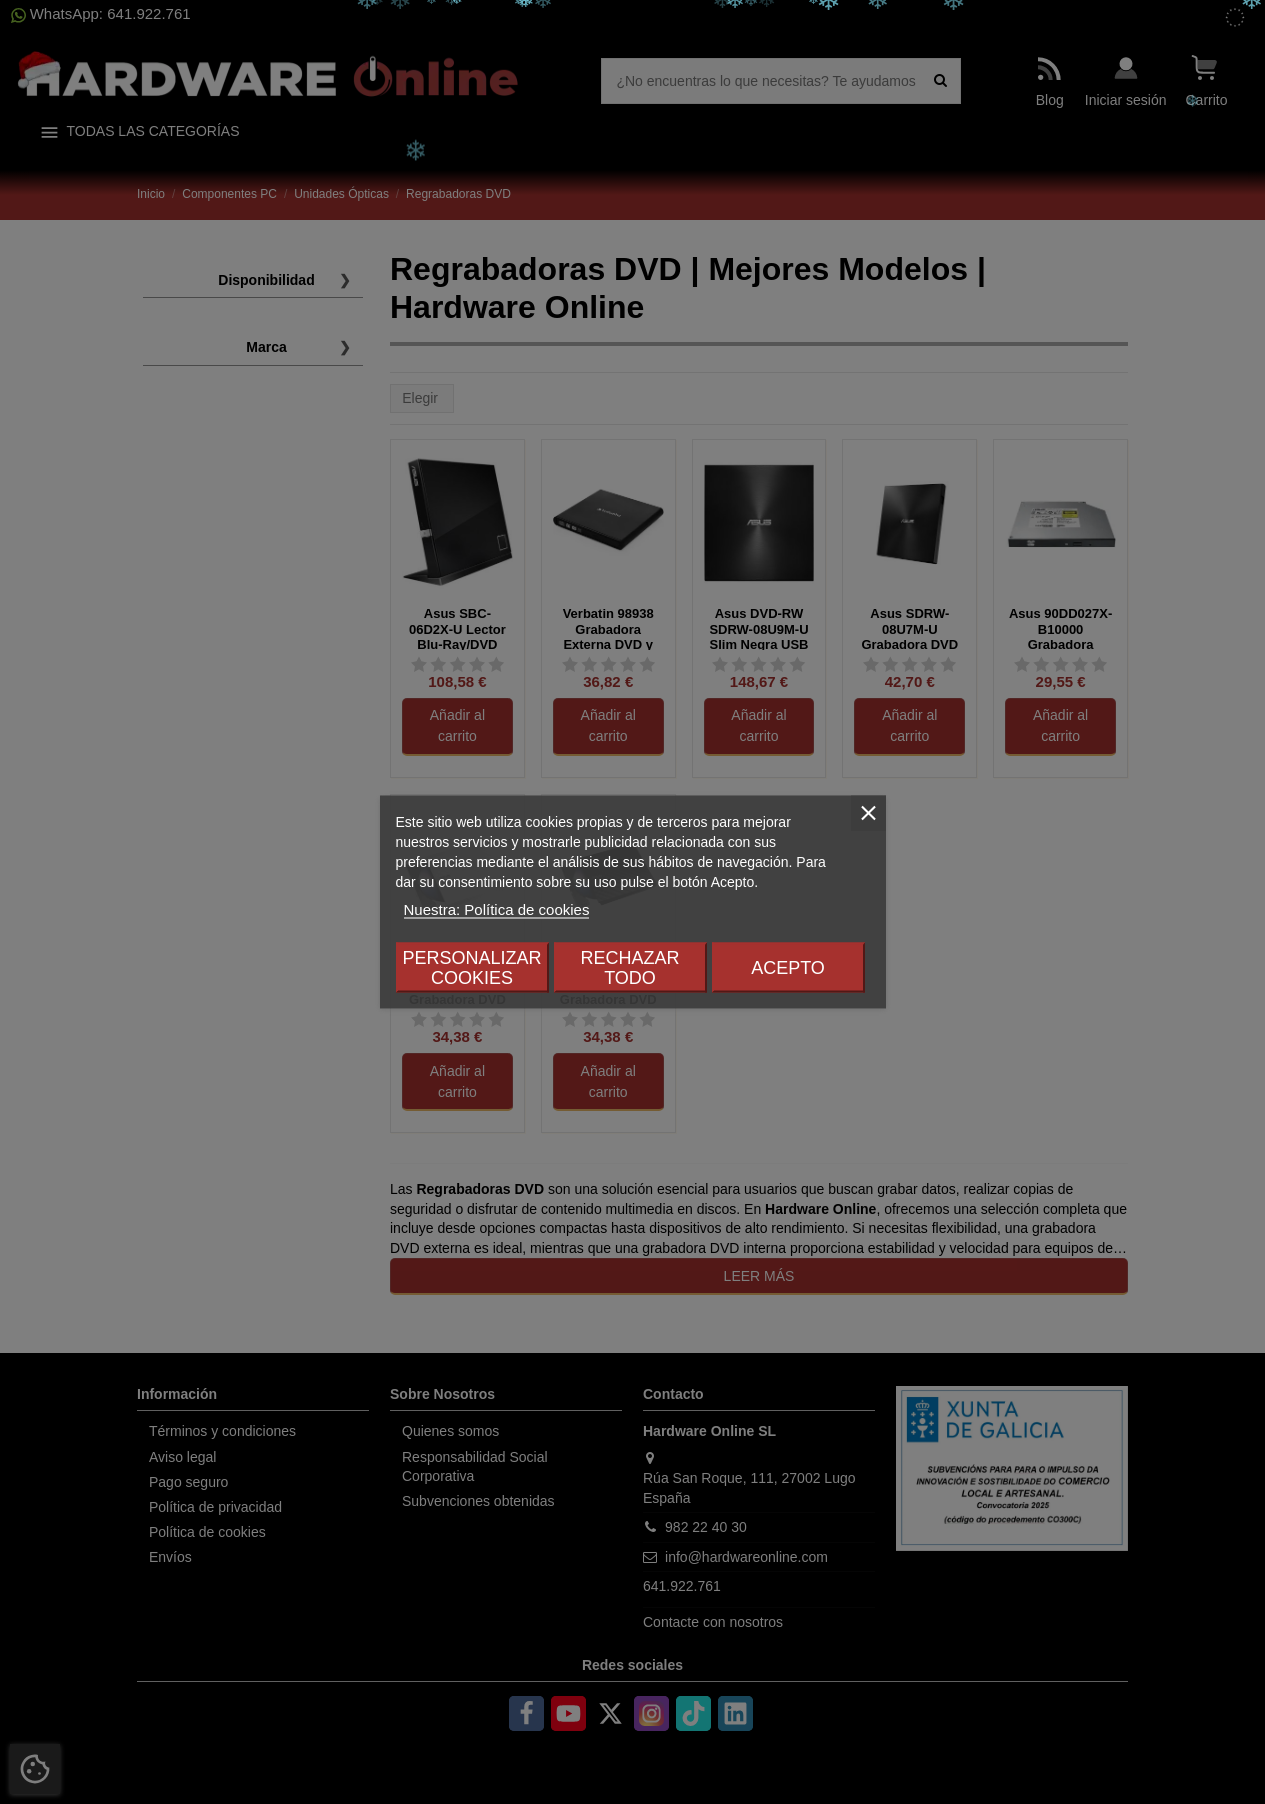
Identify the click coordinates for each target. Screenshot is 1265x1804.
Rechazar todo (629, 968)
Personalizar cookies (471, 968)
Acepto (788, 968)
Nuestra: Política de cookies (497, 909)
